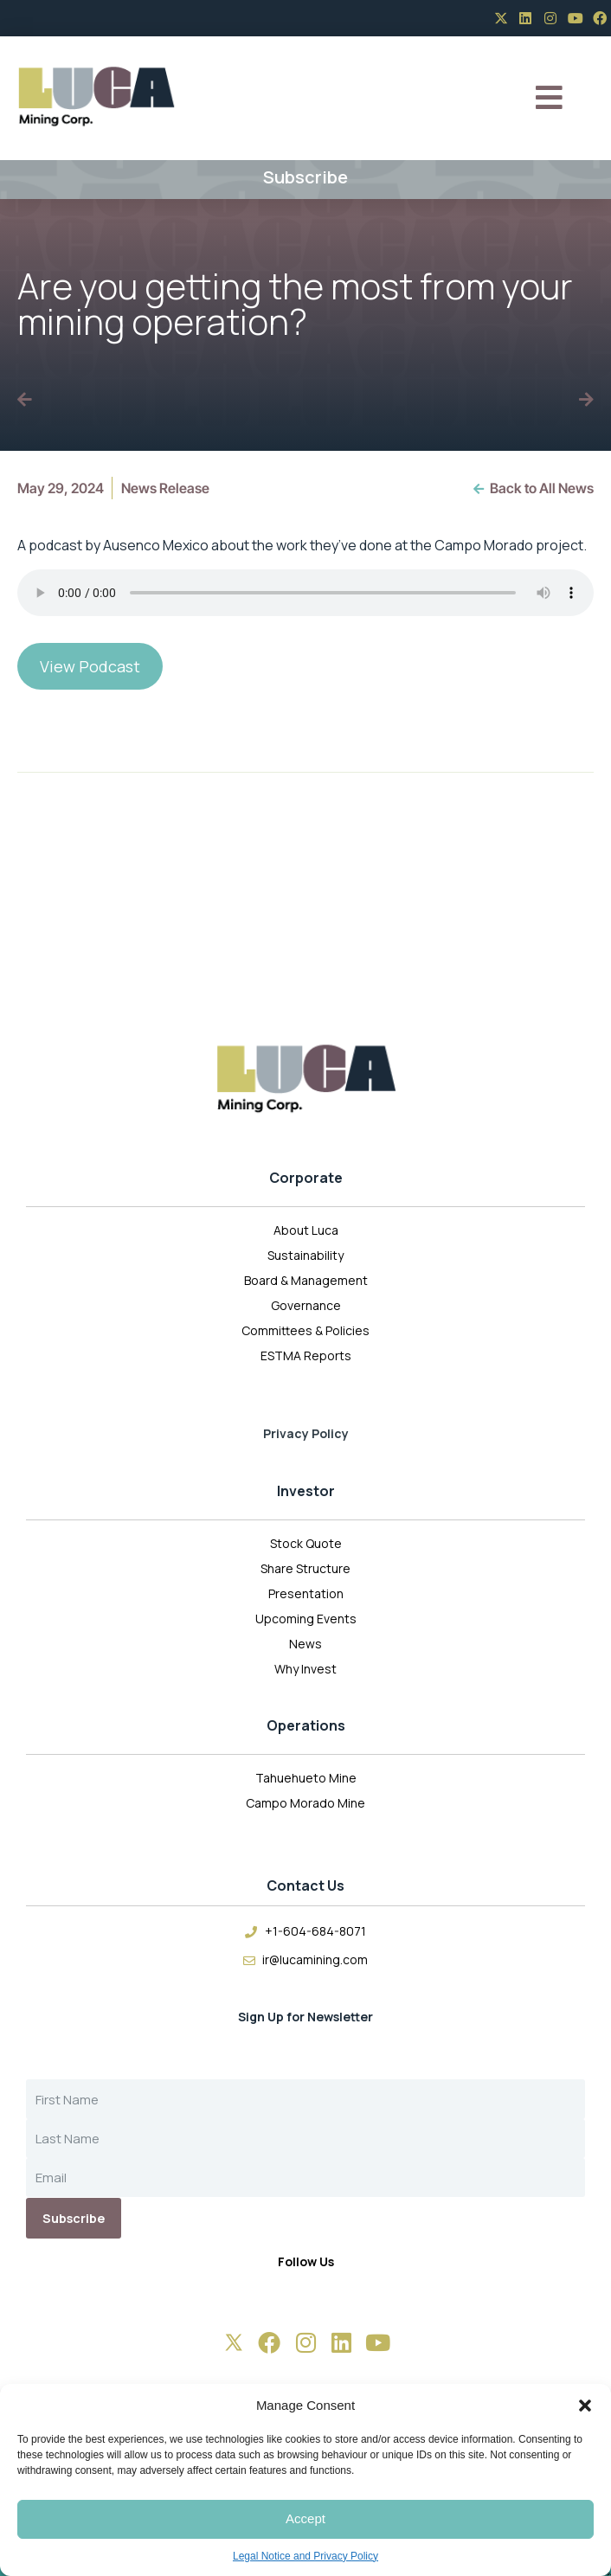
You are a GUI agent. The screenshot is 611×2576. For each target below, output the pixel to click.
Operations (306, 1725)
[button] (585, 2405)
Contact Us (305, 1885)
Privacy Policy (306, 1433)
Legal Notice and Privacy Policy (305, 2556)
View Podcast (90, 666)
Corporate (306, 1177)
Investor (306, 1490)
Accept (305, 2518)
